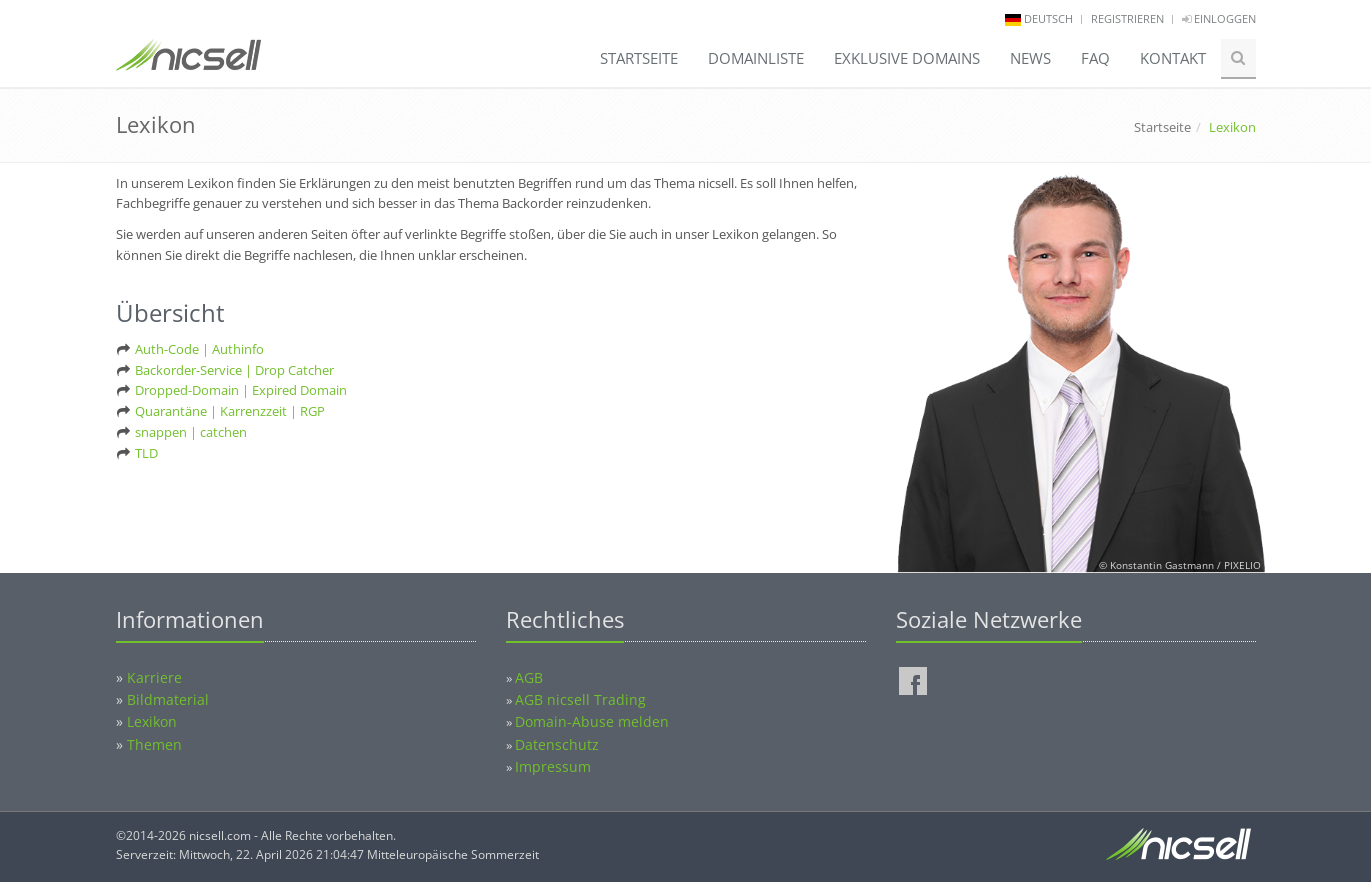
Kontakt (1173, 58)
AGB (529, 677)
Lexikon (152, 721)
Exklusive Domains (907, 58)
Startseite (639, 58)
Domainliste (756, 58)
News (1030, 58)
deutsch (1048, 18)
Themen (154, 744)
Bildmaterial (168, 699)
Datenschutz (557, 744)
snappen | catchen (191, 432)
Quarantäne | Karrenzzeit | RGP (230, 411)
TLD (146, 453)
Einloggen (1219, 18)
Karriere (154, 677)
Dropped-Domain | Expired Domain (241, 390)
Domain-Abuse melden (592, 721)
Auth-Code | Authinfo (199, 349)
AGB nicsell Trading (580, 699)
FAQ (1095, 58)
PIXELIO (1242, 565)
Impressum (553, 766)
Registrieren (1127, 18)
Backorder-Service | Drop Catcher (234, 370)
